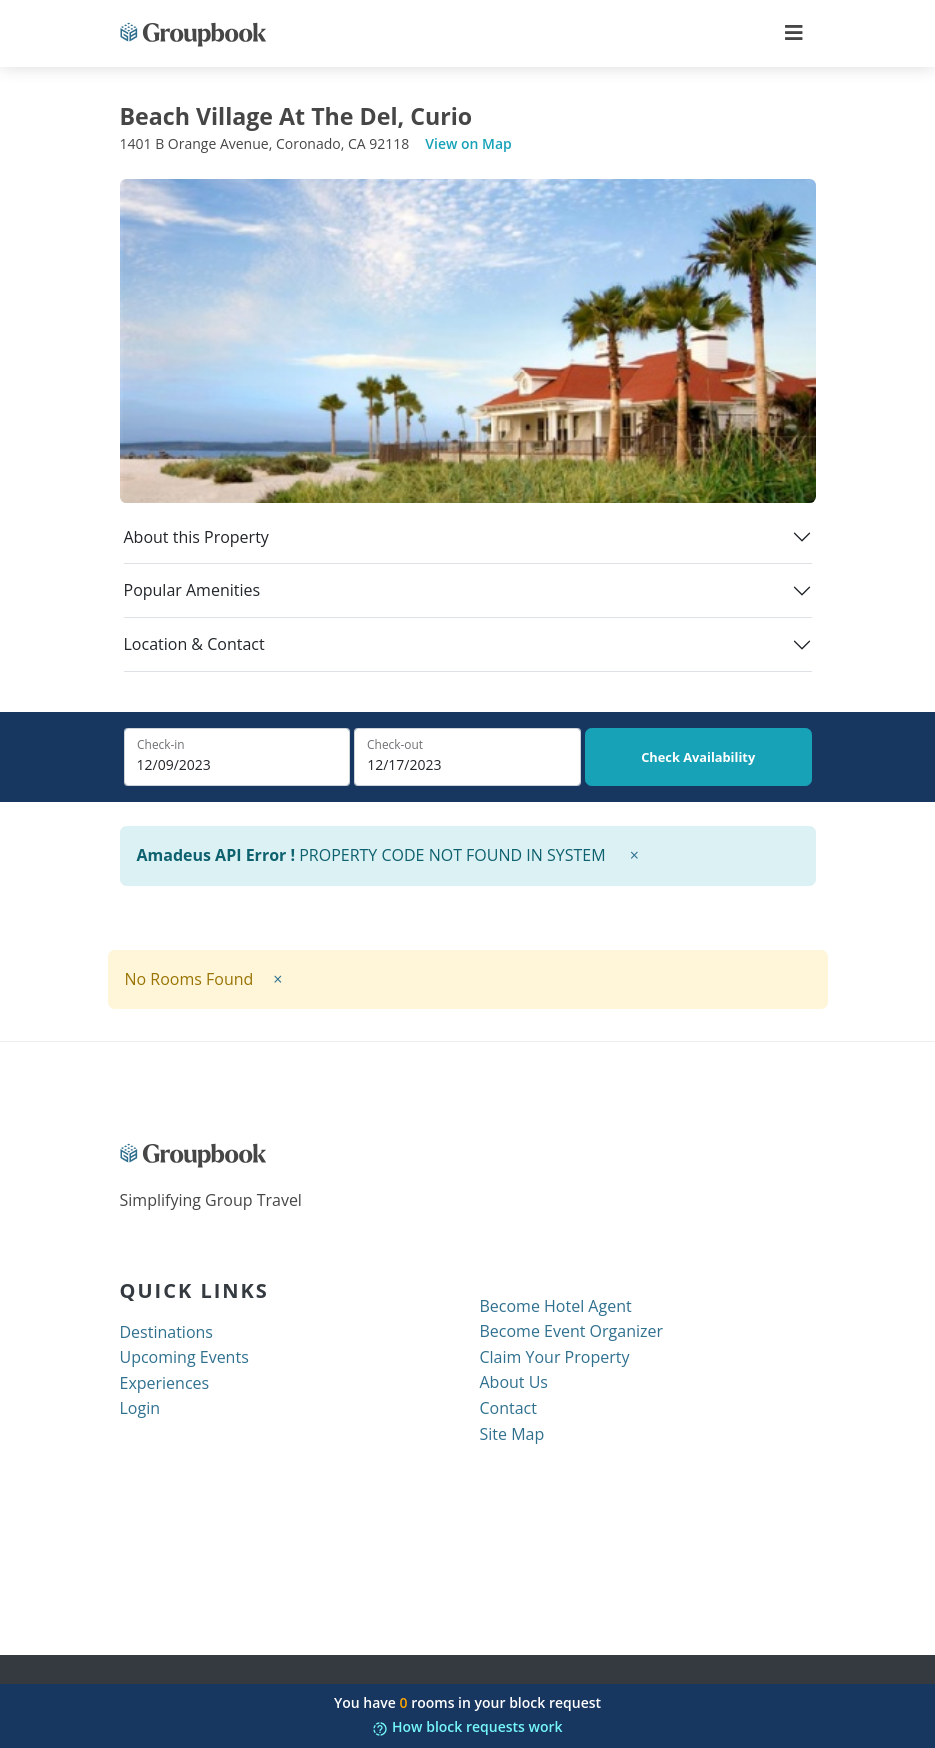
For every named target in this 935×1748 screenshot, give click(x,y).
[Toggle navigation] (794, 33)
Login (140, 1408)
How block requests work (467, 1726)
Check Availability (698, 757)
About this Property (196, 537)
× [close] (634, 855)
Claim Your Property (555, 1357)
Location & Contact (194, 644)
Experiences (165, 1383)
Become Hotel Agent (556, 1306)
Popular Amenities (192, 590)
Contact (508, 1408)
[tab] (468, 546)
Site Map (512, 1434)
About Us (514, 1382)
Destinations (166, 1332)
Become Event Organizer (572, 1331)
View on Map (468, 143)
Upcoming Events (184, 1357)
